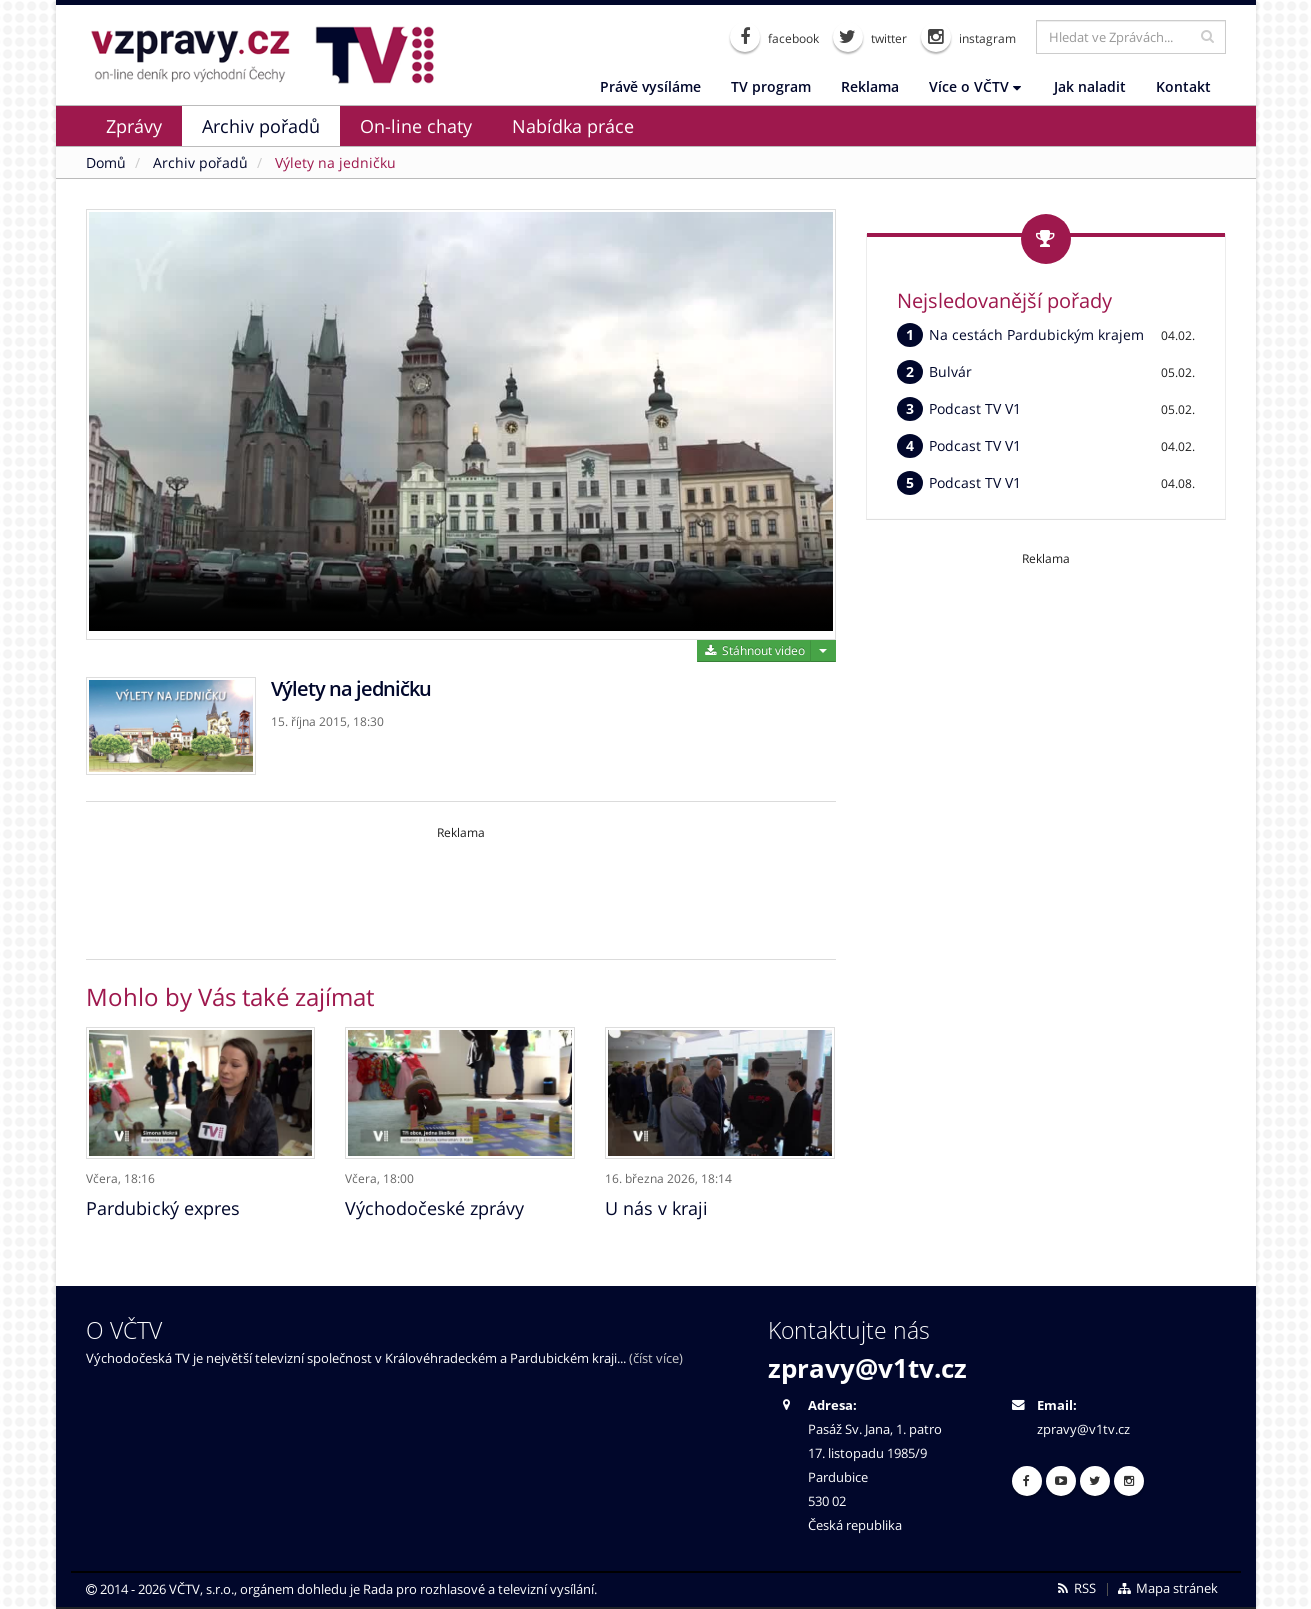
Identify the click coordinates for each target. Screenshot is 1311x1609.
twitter (870, 37)
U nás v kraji (656, 1205)
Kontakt (1183, 86)
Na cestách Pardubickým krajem (1036, 334)
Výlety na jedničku (335, 162)
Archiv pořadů (261, 126)
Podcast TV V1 (975, 408)
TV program (771, 86)
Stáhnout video (753, 650)
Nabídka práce (573, 126)
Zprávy (134, 126)
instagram (968, 37)
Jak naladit (1090, 86)
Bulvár (950, 371)
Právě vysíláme (650, 86)
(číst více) (656, 1355)
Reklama (870, 86)
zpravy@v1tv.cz (867, 1365)
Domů (106, 162)
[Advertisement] (461, 886)
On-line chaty (416, 126)
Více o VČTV (975, 86)
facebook (774, 37)
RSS (1075, 1585)
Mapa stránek (1166, 1585)
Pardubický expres (163, 1205)
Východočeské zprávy (434, 1205)
